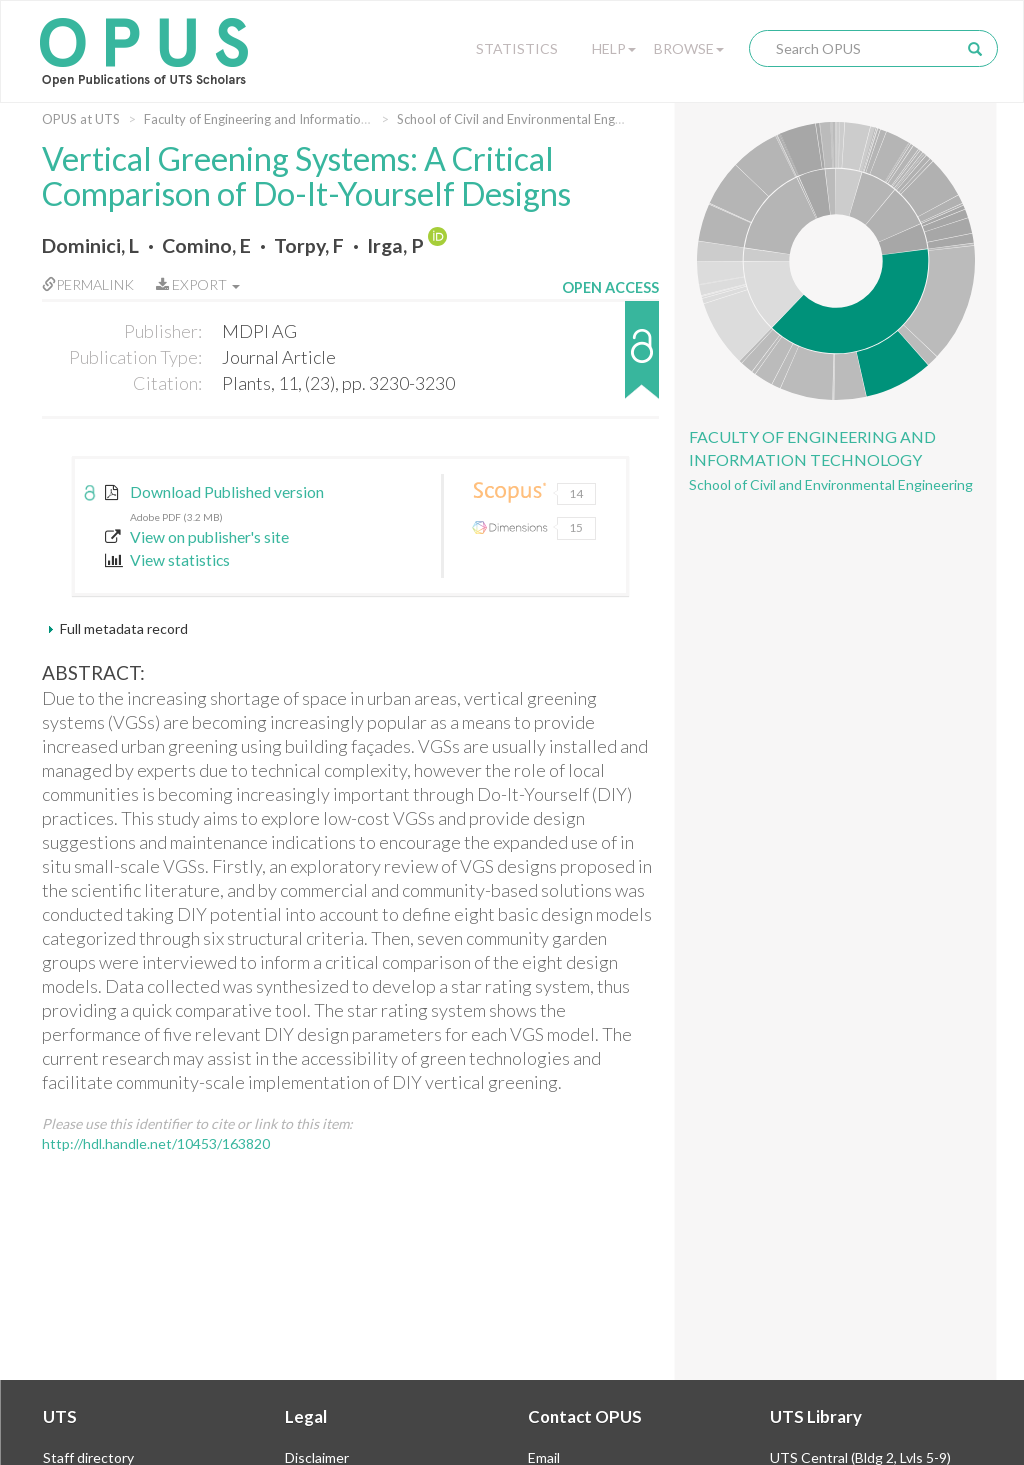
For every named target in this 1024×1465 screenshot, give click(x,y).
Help (614, 48)
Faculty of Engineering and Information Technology (291, 119)
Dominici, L (90, 245)
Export (198, 284)
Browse (689, 48)
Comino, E (206, 245)
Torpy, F (309, 245)
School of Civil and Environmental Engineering (529, 119)
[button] (610, 359)
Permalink (88, 284)
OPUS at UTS (81, 119)
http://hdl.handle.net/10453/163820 (156, 1143)
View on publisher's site (197, 537)
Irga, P (395, 245)
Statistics (517, 48)
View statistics (167, 560)
